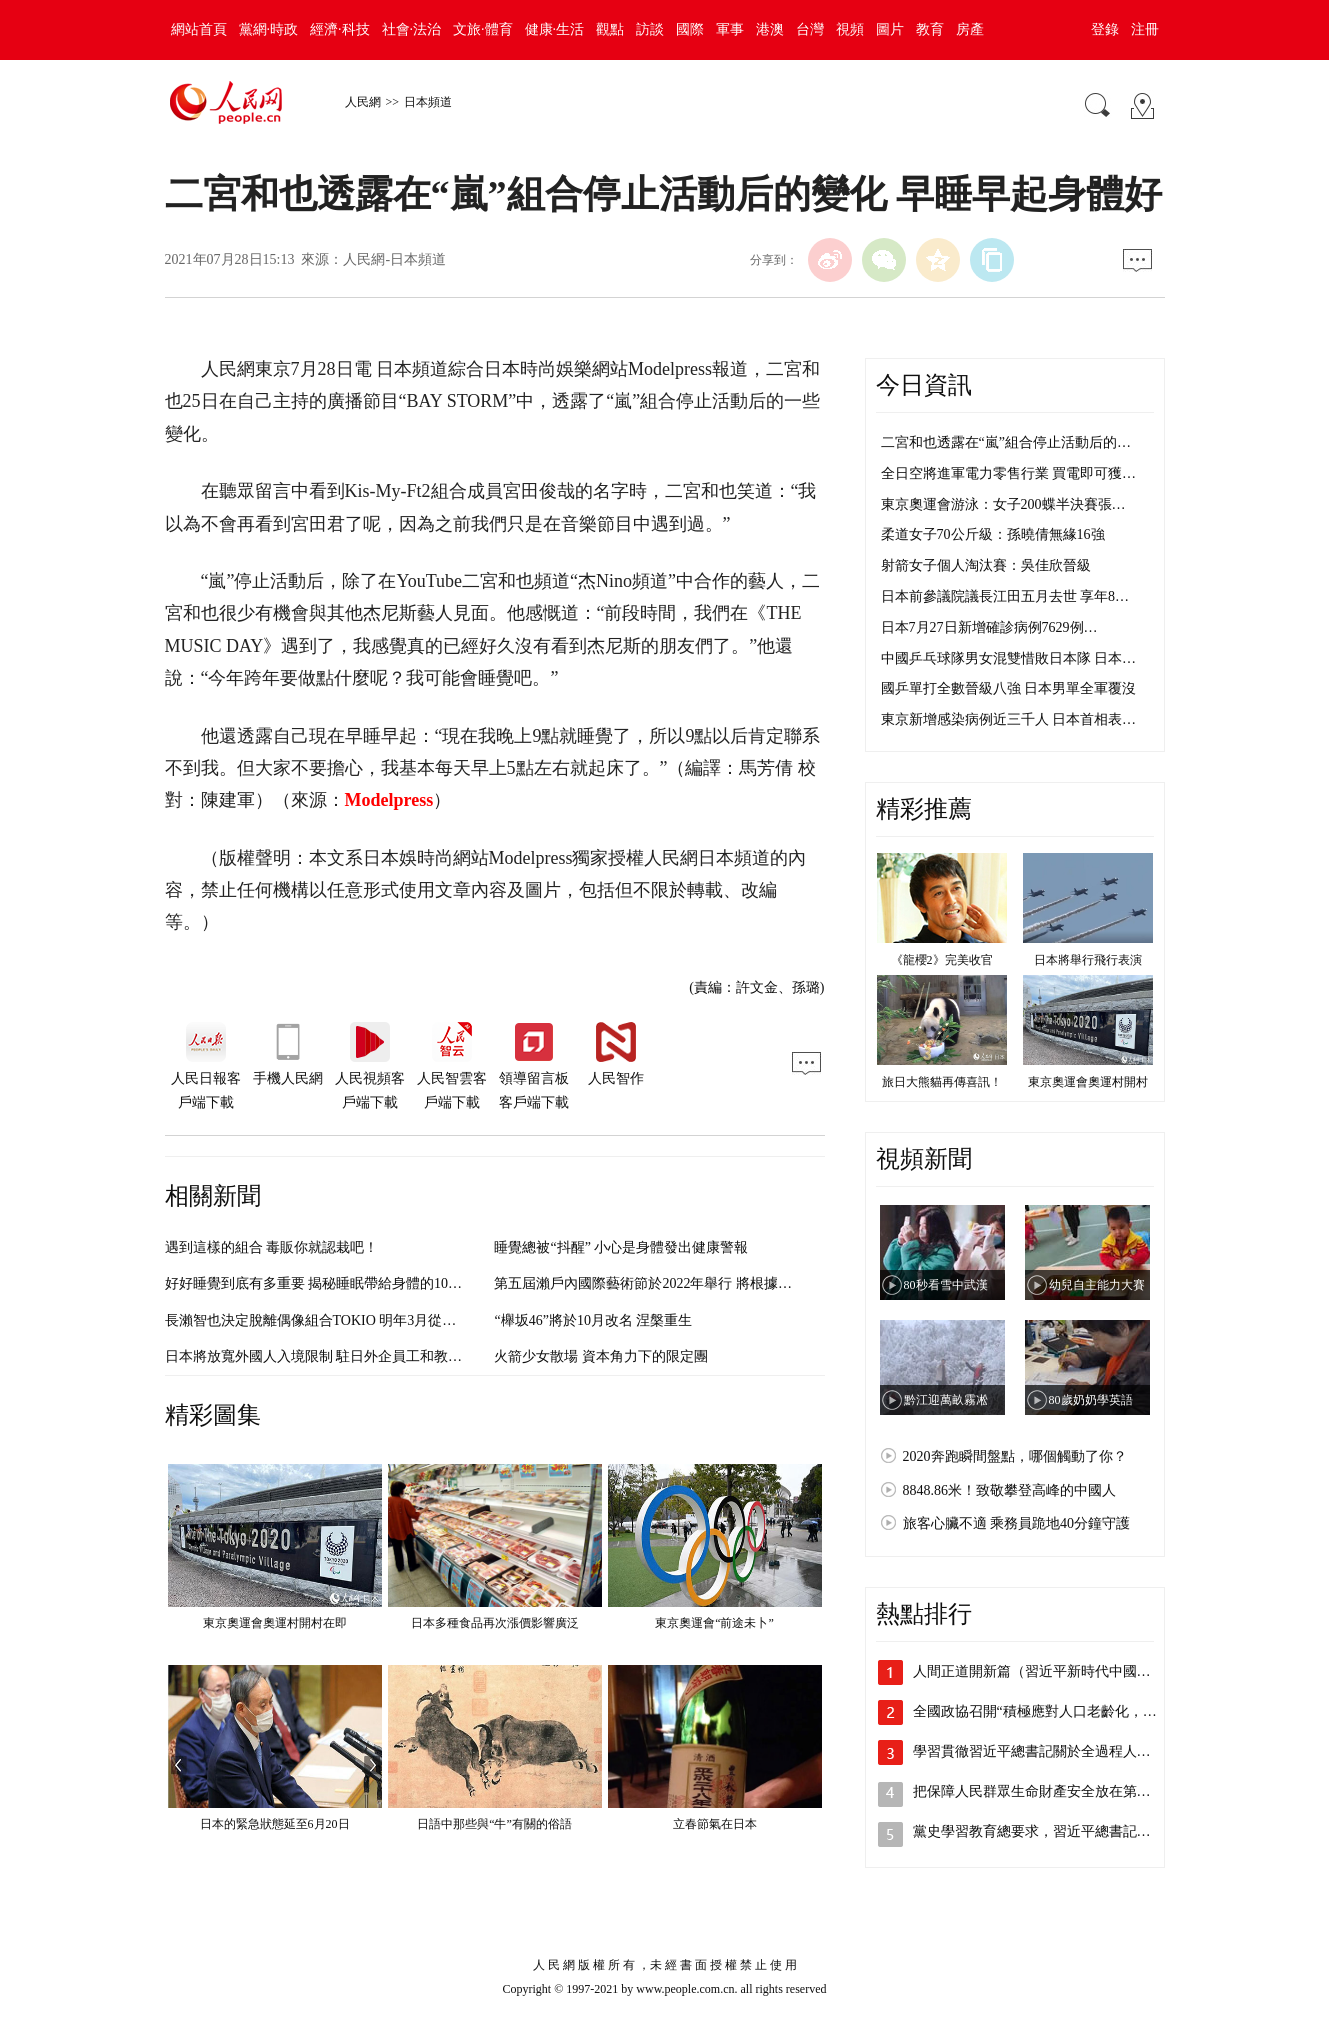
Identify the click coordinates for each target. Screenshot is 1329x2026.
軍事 (730, 29)
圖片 (890, 29)
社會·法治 (412, 29)
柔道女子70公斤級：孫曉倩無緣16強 (993, 534)
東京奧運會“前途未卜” (714, 1623)
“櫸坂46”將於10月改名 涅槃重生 (593, 1320)
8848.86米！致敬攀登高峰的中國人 (1010, 1490)
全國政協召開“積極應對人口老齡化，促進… (1049, 1711)
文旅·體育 (483, 29)
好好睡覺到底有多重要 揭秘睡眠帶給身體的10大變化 (328, 1283)
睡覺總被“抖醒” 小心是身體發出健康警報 (621, 1247)
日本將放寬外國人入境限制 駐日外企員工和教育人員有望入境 (356, 1356)
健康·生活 (555, 29)
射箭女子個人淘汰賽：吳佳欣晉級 (986, 565)
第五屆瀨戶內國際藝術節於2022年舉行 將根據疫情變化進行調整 (692, 1283)
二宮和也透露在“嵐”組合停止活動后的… (1006, 442)
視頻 (850, 29)
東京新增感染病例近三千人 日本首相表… (1009, 719)
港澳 (770, 29)
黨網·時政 (269, 29)
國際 (690, 29)
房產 (970, 29)
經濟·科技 (340, 29)
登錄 (1105, 29)
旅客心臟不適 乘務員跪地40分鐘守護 (1017, 1523)
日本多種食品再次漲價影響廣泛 (495, 1623)
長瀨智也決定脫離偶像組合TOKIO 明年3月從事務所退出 (339, 1320)
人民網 (363, 102)
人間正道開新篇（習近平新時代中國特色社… (1053, 1671)
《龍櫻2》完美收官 (942, 960)
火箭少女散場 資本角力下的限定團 (601, 1356)
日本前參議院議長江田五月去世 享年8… (1005, 596)
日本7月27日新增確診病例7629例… (989, 627)
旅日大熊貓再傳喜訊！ (942, 1082)
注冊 (1145, 29)
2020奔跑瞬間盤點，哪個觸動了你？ (1015, 1456)
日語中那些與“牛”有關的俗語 (494, 1824)
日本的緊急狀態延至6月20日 (275, 1824)
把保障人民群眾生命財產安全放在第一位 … (1048, 1791)
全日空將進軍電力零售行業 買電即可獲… (1009, 473)
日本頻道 (428, 102)
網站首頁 (199, 29)
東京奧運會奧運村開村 (1088, 1082)
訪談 (650, 29)
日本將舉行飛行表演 (1088, 960)
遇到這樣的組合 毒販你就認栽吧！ (272, 1247)
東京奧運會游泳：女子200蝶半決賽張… (1003, 504)
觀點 (610, 29)
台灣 (810, 29)
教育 (930, 29)
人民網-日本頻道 (394, 259)
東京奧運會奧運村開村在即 (275, 1623)
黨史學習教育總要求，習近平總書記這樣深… (1053, 1831)
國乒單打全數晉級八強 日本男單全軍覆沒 (1009, 688)
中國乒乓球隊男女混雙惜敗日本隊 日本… (1009, 658)
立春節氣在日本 (715, 1824)
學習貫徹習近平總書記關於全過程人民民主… (1053, 1751)
